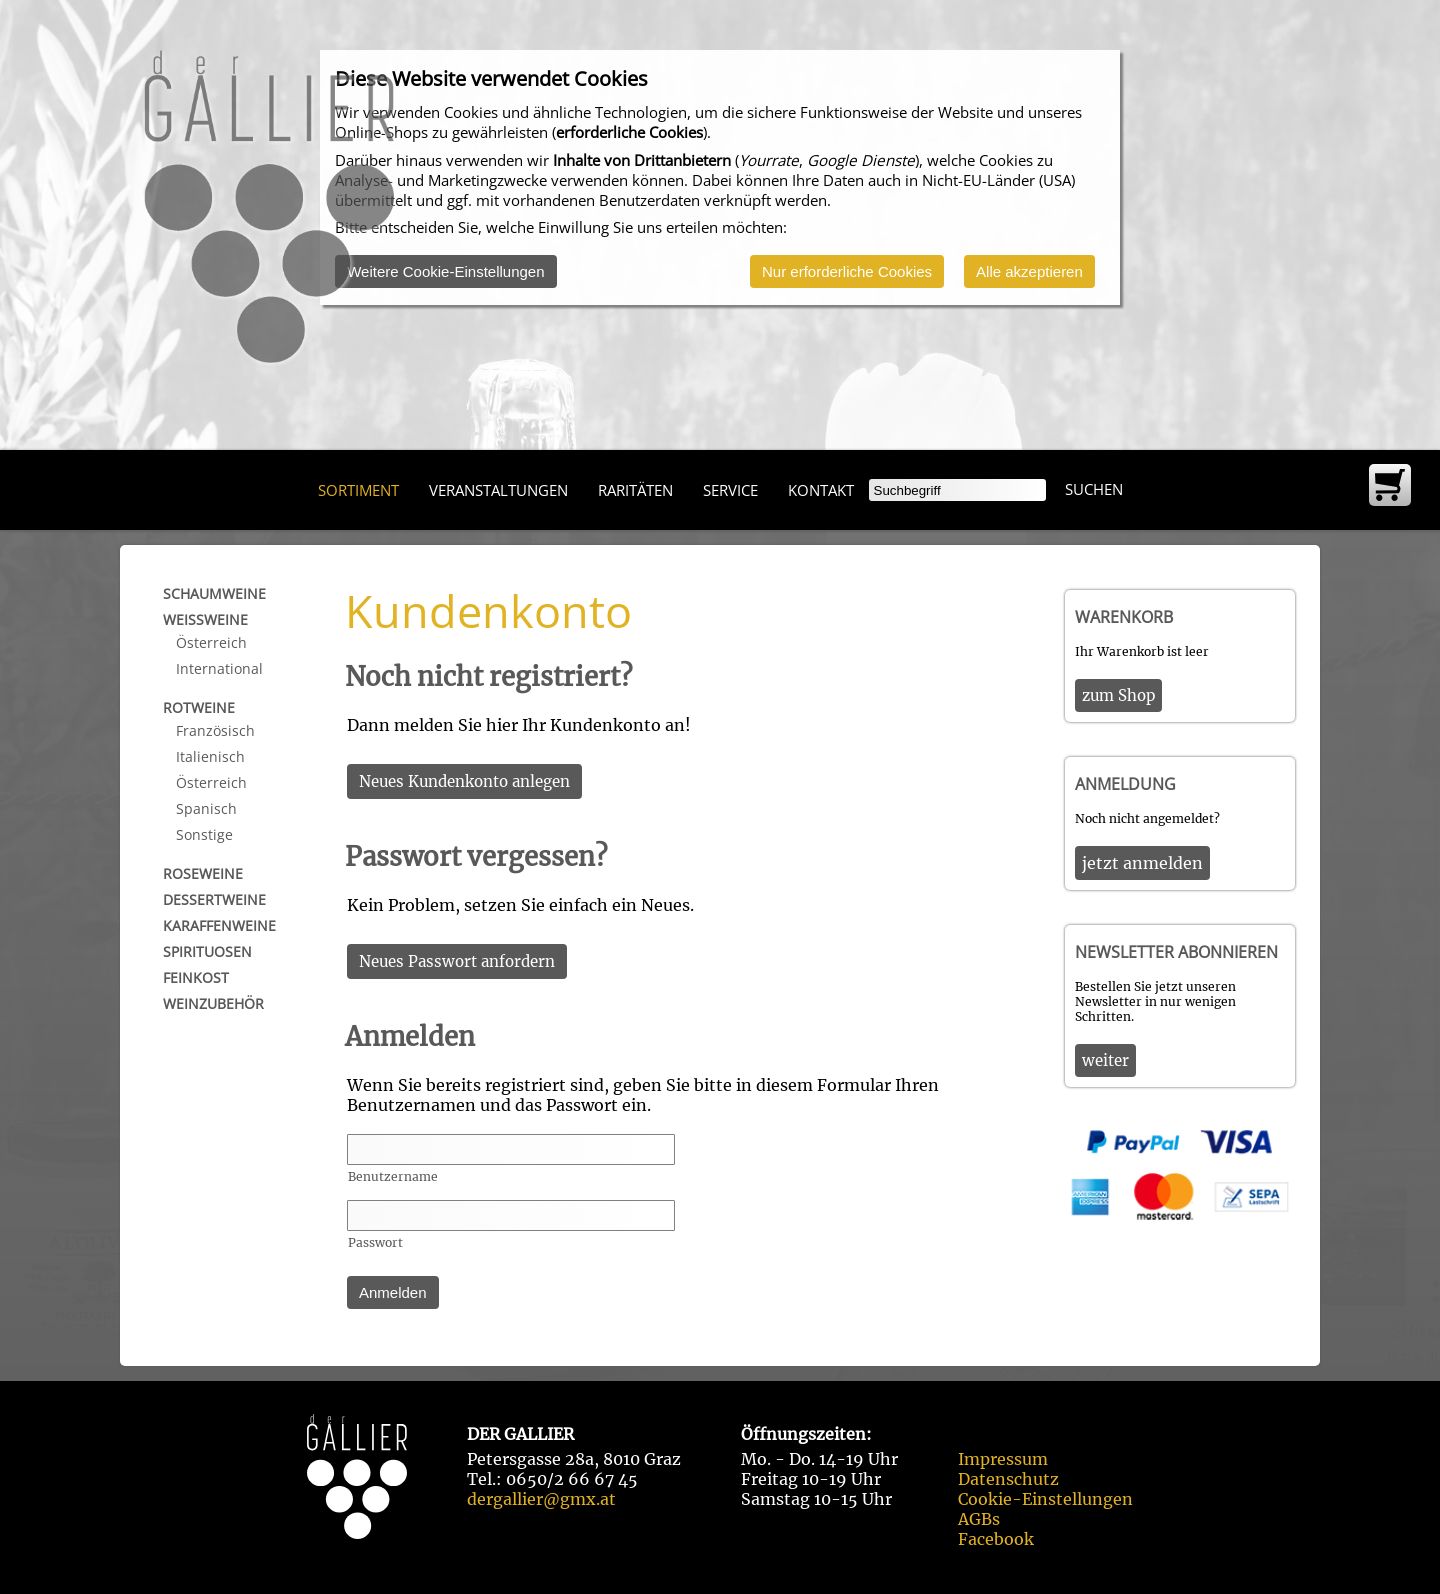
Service (730, 490)
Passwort (375, 1242)
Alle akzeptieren (1029, 271)
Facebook (996, 1539)
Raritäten (635, 490)
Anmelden (393, 1292)
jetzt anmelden (1142, 863)
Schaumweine (214, 593)
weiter (1105, 1060)
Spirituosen (207, 951)
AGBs (979, 1519)
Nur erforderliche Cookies (847, 271)
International (219, 668)
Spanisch (206, 808)
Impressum (1003, 1459)
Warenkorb (1124, 617)
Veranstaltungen (498, 490)
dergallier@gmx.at (541, 1499)
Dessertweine (214, 899)
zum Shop (1118, 695)
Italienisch (210, 756)
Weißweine (205, 619)
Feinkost (196, 977)
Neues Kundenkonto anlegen (464, 781)
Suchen (1094, 489)
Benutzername (393, 1176)
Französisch (215, 730)
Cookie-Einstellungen (1045, 1499)
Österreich (211, 642)
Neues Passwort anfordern (457, 961)
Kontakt (821, 490)
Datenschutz (1008, 1479)
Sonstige (204, 834)
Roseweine (203, 873)
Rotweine (199, 707)
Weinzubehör (213, 1003)
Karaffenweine (219, 925)
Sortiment (358, 490)
